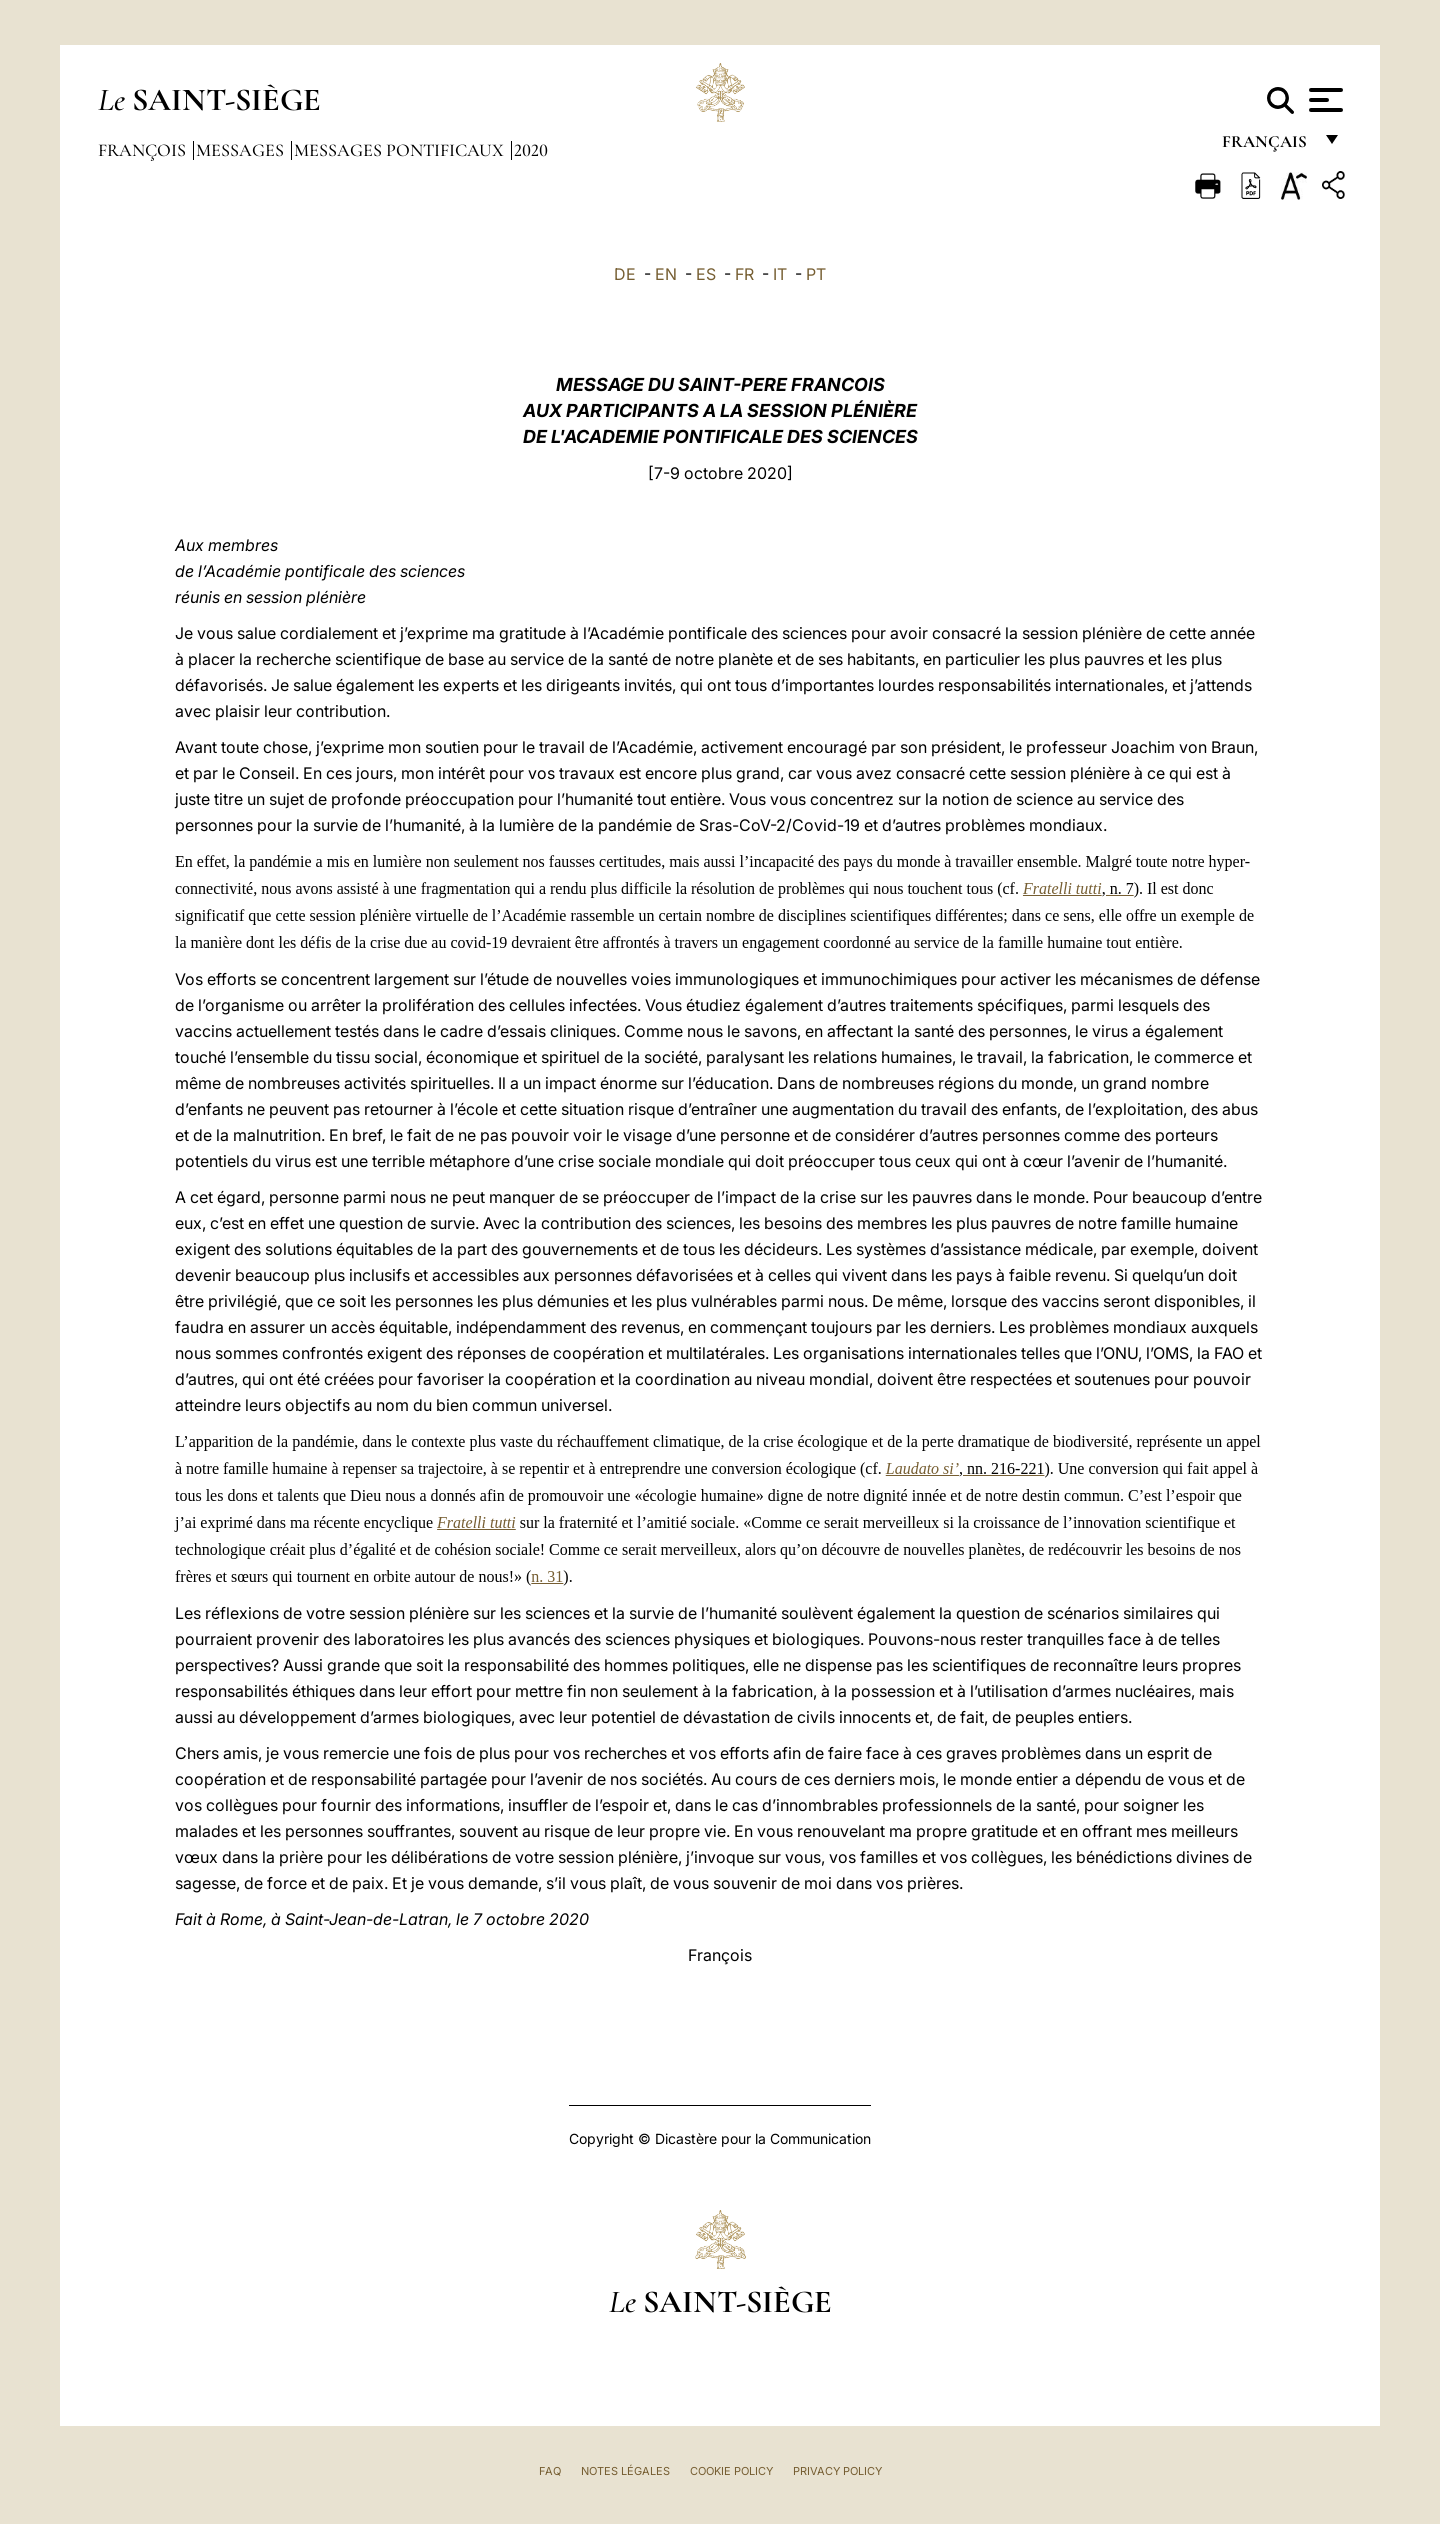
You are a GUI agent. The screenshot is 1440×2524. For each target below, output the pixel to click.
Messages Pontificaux (401, 150)
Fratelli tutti (476, 1522)
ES (706, 274)
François (144, 150)
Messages (242, 150)
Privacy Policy (837, 2471)
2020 (531, 150)
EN (666, 274)
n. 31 (547, 1576)
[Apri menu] (1323, 100)
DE (625, 274)
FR (744, 274)
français (1266, 147)
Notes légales (625, 2471)
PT (816, 274)
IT (780, 274)
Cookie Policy (731, 2471)
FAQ (550, 2471)
